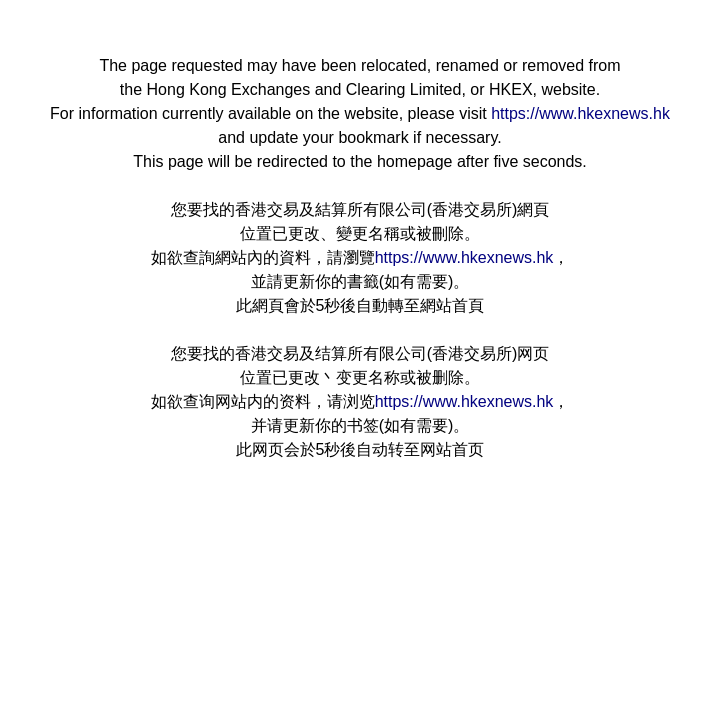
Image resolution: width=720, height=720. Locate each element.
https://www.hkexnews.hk (580, 113)
